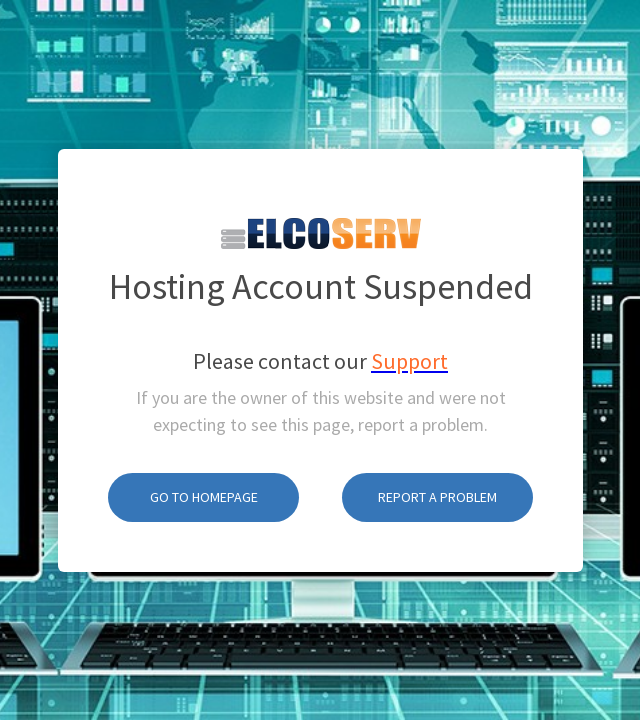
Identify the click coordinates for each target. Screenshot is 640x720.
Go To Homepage (204, 473)
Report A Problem (437, 473)
